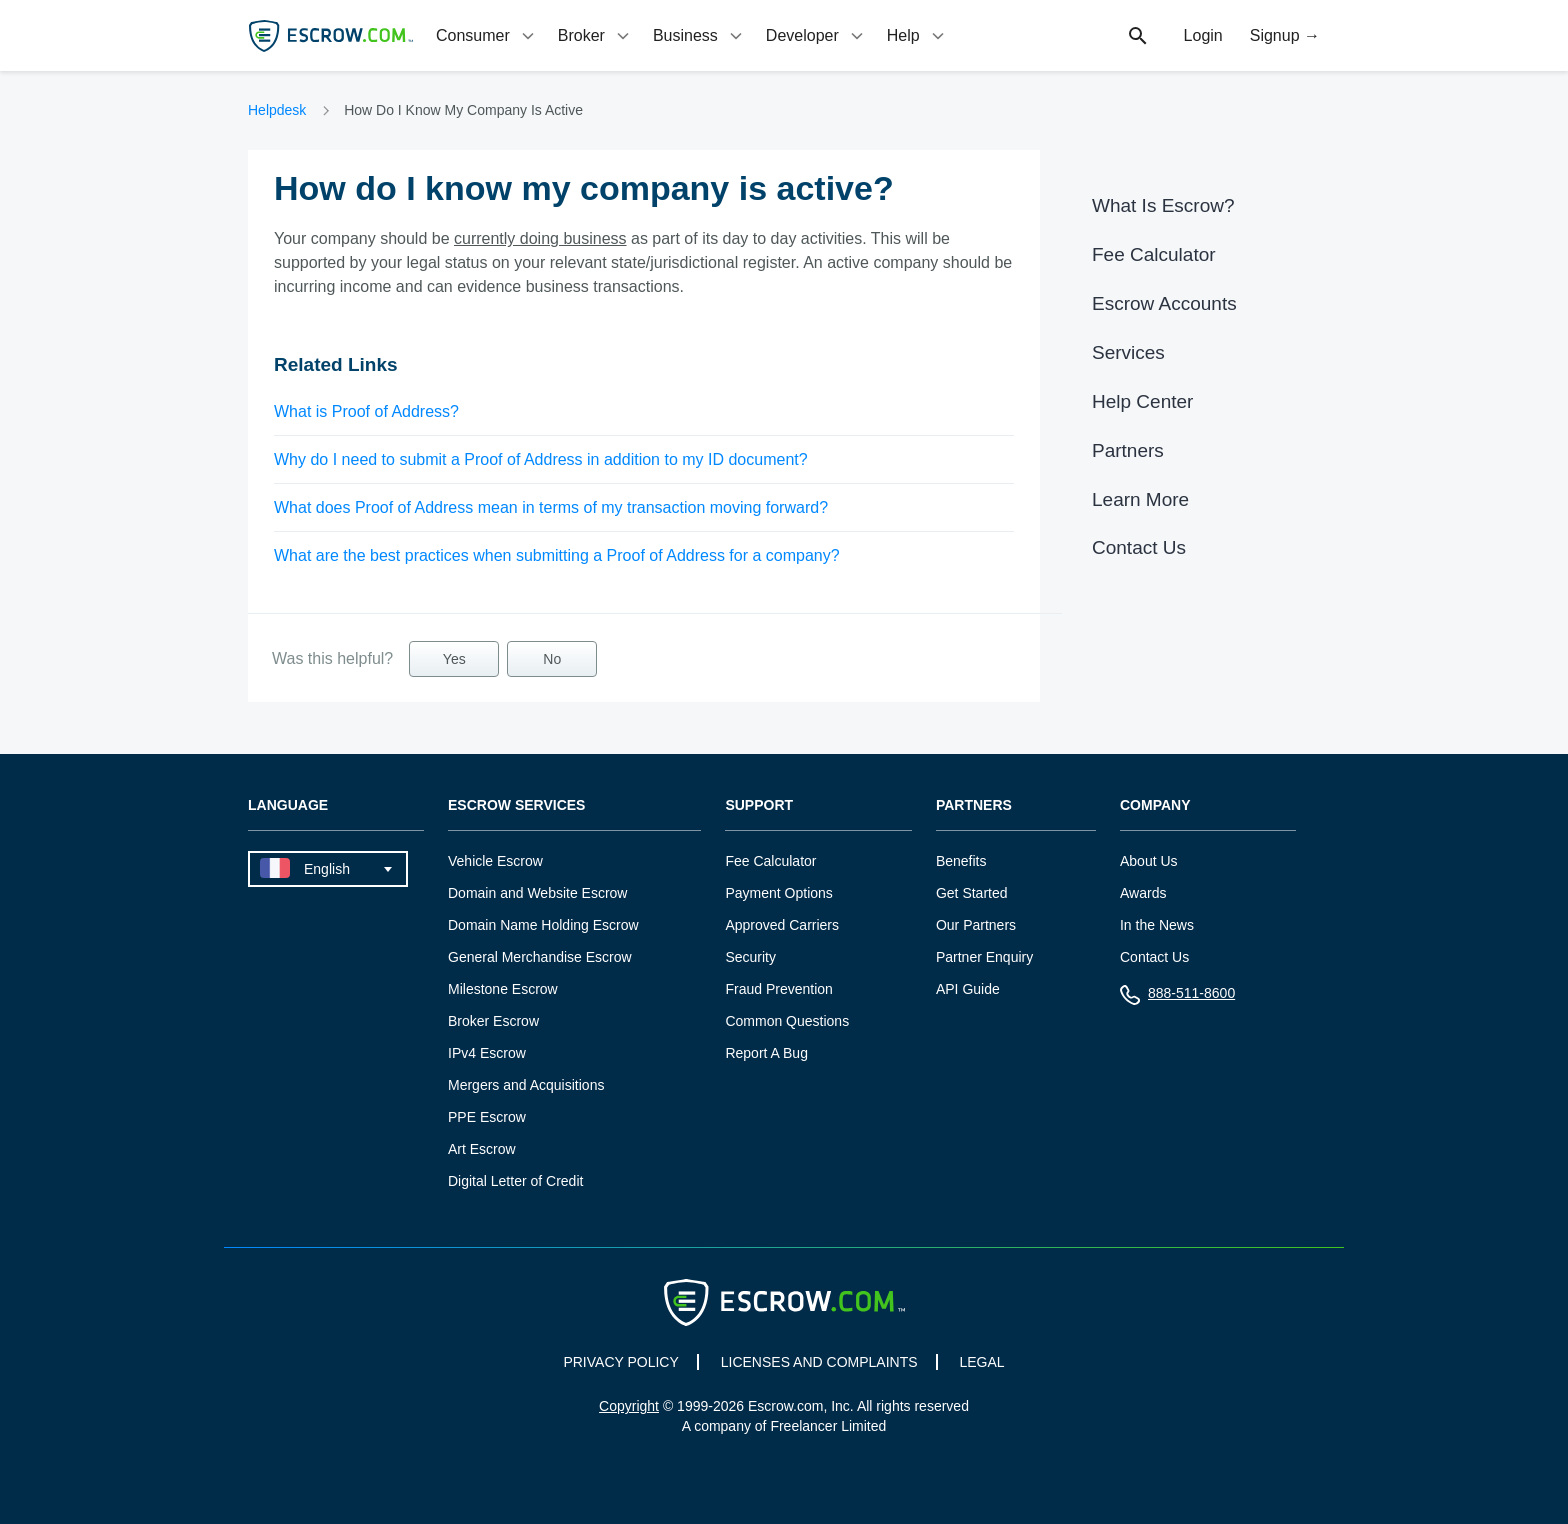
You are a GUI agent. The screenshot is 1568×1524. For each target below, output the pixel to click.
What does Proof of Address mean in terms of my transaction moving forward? (551, 507)
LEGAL (981, 1362)
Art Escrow (482, 1149)
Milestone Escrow (503, 989)
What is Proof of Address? (366, 411)
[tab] (487, 35)
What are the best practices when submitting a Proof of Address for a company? (557, 555)
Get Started (972, 893)
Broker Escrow (493, 1021)
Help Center (1142, 401)
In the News (1157, 925)
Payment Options (778, 893)
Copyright (629, 1406)
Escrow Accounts (1164, 303)
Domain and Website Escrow (537, 893)
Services (1128, 352)
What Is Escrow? (1163, 205)
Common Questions (787, 1021)
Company (1155, 805)
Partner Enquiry (984, 957)
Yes (454, 659)
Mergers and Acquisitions (526, 1085)
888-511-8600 (1177, 997)
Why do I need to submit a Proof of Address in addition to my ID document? (541, 459)
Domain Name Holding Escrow (543, 925)
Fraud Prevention (778, 989)
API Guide (968, 989)
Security (750, 957)
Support (759, 805)
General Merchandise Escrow (540, 957)
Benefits (961, 861)
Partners (1128, 450)
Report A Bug (766, 1053)
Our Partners (976, 925)
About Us (1149, 861)
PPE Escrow (487, 1117)
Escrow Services (516, 805)
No (552, 659)
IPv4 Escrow (487, 1053)
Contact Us (1139, 547)
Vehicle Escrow (495, 861)
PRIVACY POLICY (620, 1362)
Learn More (1140, 499)
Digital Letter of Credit (515, 1181)
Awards (1143, 893)
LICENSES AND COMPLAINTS (819, 1362)
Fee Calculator (1154, 254)
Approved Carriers (782, 925)
